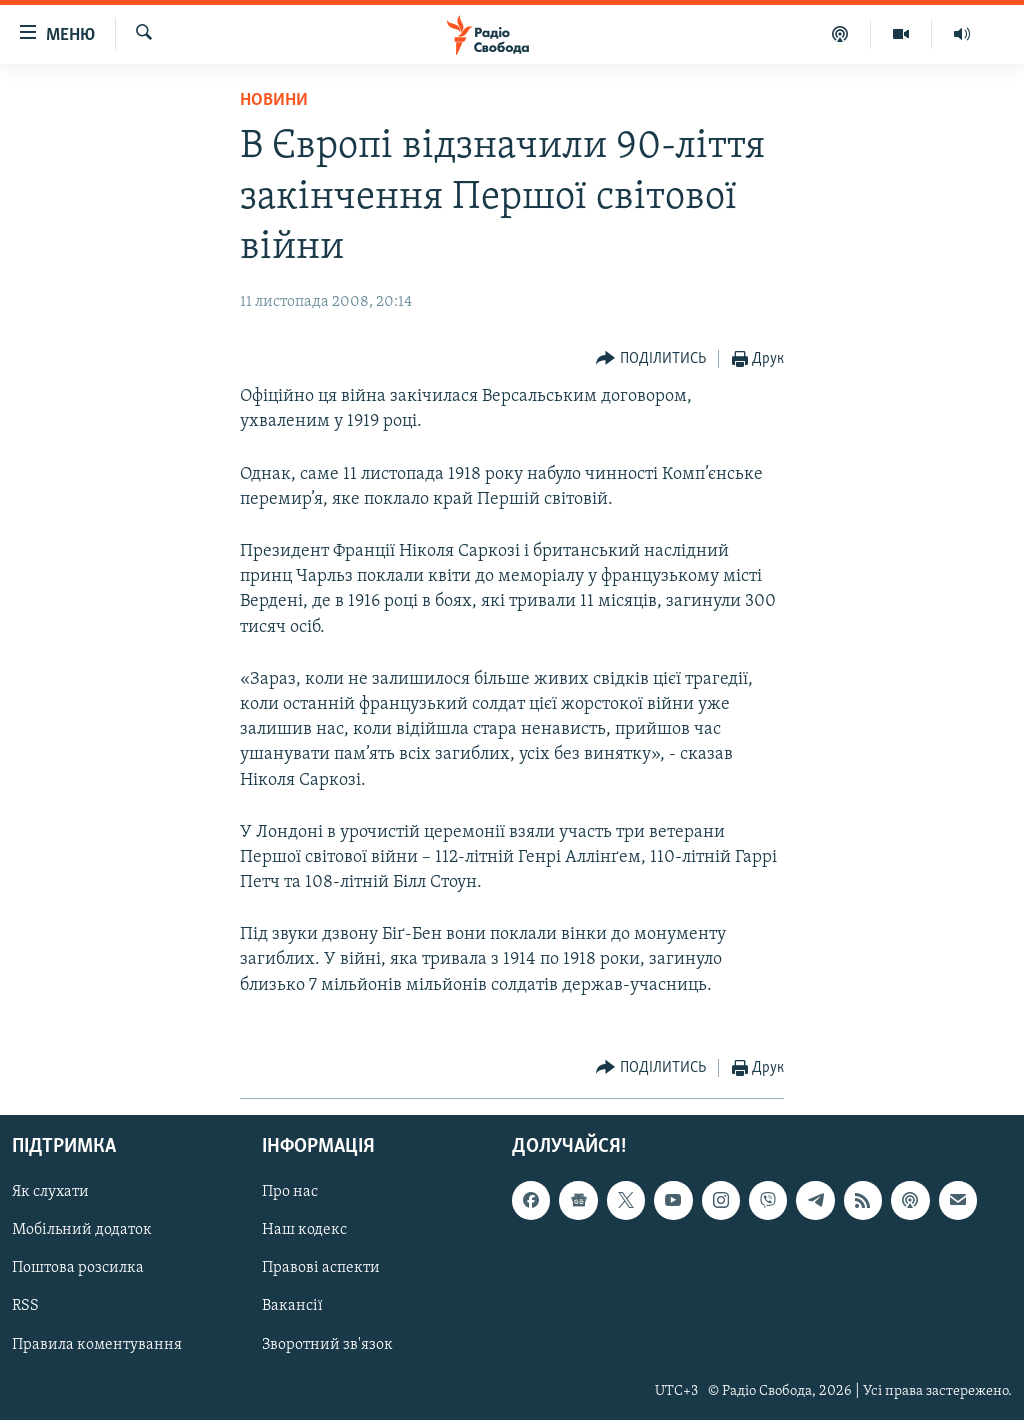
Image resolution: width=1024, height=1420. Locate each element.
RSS (25, 1306)
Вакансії (292, 1306)
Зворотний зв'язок (327, 1344)
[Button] (651, 359)
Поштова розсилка (78, 1268)
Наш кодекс (304, 1230)
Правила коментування (97, 1344)
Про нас (290, 1192)
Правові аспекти (321, 1268)
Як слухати (50, 1192)
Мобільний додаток (82, 1230)
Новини (274, 100)
